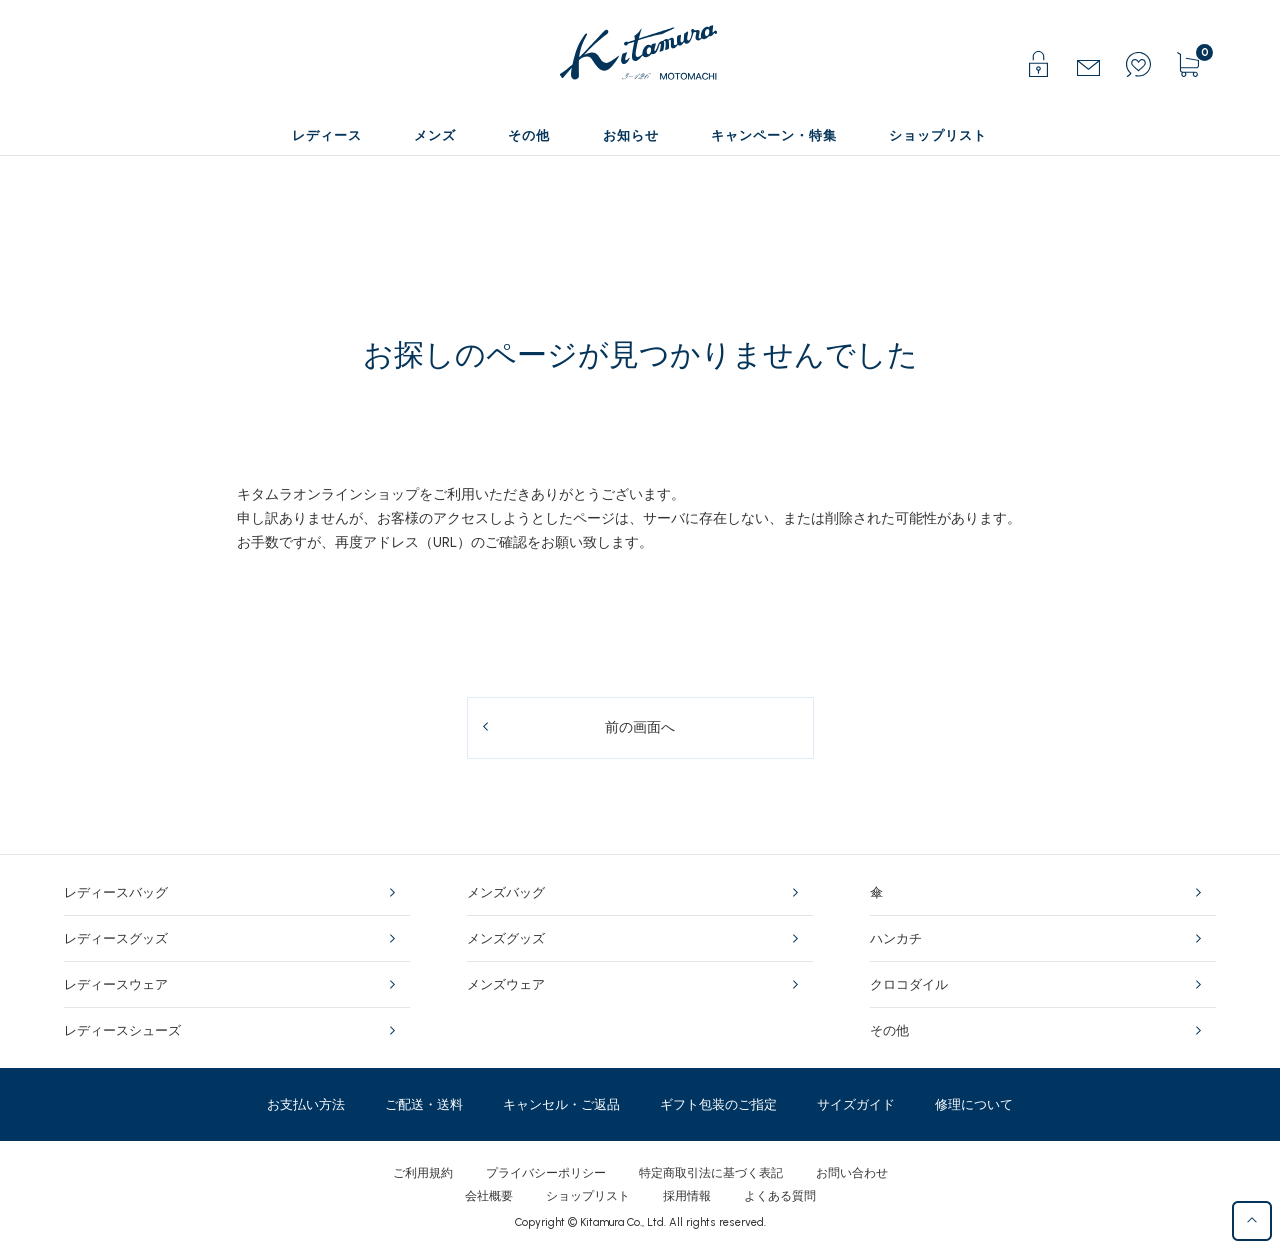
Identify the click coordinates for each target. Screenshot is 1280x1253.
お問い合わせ (852, 1173)
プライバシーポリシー (546, 1173)
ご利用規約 (423, 1173)
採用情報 (687, 1196)
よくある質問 (780, 1196)
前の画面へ (640, 727)
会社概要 (489, 1196)
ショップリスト (588, 1196)
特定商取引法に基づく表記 (711, 1173)
